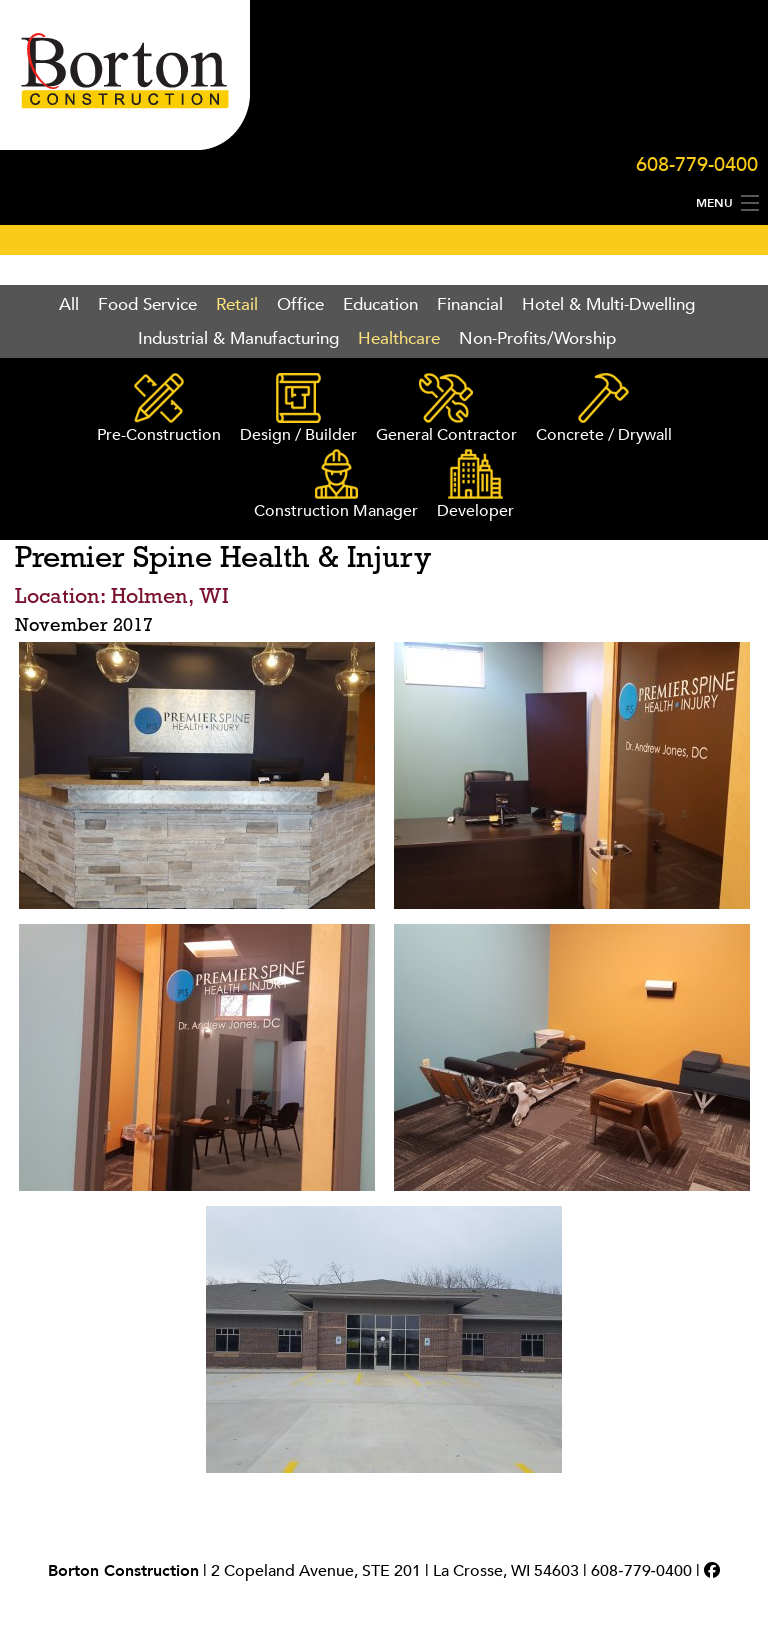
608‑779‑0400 (641, 1571)
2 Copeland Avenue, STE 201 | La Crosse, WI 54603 (395, 1571)
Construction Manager (336, 485)
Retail (237, 304)
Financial (470, 304)
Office (300, 304)
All (69, 304)
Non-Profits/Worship (537, 338)
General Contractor (446, 409)
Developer (475, 485)
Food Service (147, 304)
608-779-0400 (697, 164)
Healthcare (399, 338)
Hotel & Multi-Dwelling (608, 304)
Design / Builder (298, 409)
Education (380, 304)
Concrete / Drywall (604, 409)
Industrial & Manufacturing (238, 338)
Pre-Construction (159, 409)
